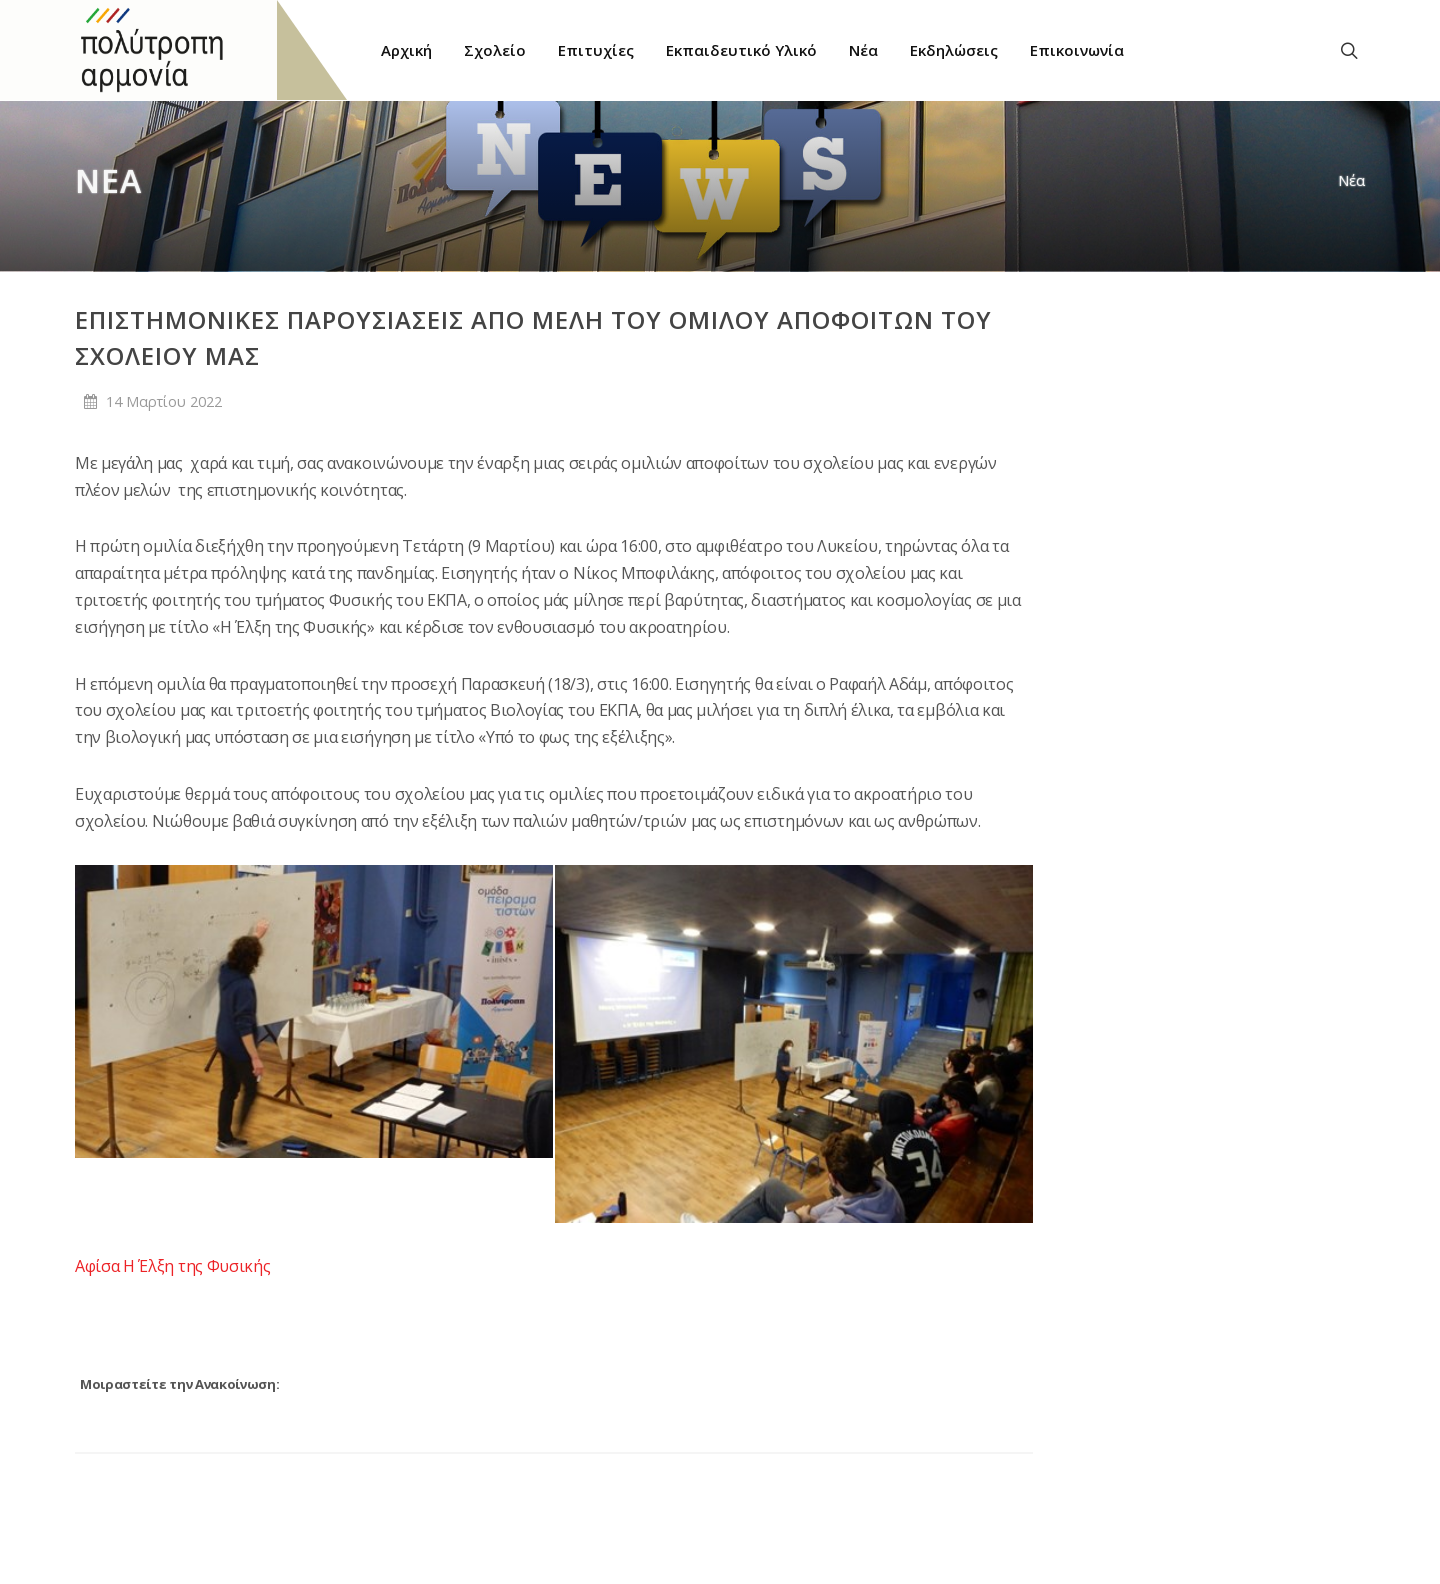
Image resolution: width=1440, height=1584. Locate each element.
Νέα (1351, 180)
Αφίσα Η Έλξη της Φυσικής (172, 1266)
